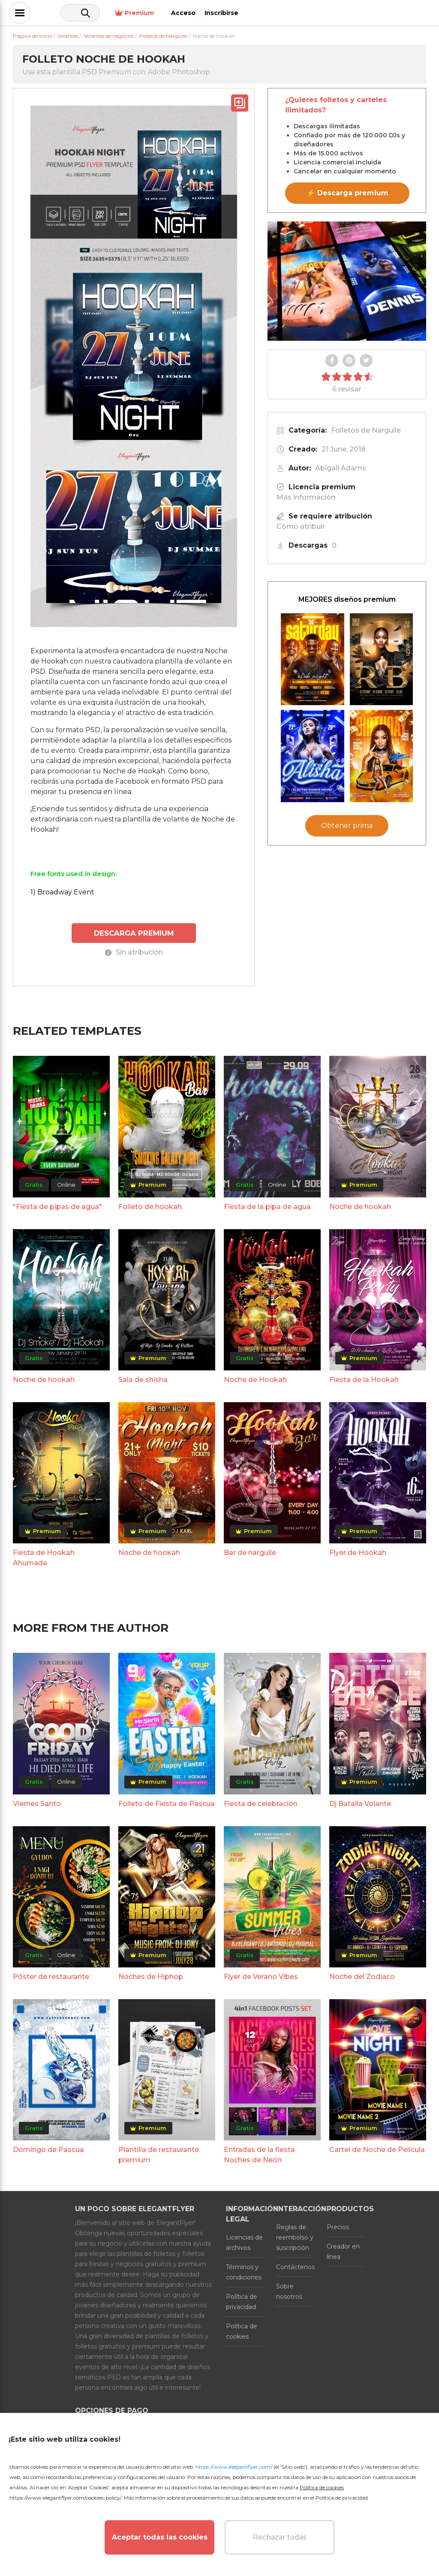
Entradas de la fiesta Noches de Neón (259, 2153)
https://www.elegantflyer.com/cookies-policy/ (65, 2497)
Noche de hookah (360, 1205)
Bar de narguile (250, 1551)
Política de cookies (241, 2330)
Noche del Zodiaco (362, 1975)
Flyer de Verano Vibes (261, 1975)
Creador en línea (343, 2250)
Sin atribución (134, 951)
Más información (306, 497)
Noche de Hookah (255, 1378)
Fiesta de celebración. (261, 1802)
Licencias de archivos (244, 2241)
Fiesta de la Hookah (364, 1378)
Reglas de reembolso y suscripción (294, 2236)
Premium (317, 13)
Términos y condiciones (244, 2271)
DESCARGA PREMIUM (134, 932)
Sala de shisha (143, 1378)
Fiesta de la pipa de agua (267, 1205)
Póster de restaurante (51, 1975)
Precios (338, 2226)
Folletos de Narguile (366, 430)
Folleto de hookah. (150, 1205)
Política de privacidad (241, 2300)
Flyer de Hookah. (358, 1551)
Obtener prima (347, 825)
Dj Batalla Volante (360, 1802)
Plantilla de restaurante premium (158, 2153)
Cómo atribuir (301, 526)
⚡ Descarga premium (347, 193)
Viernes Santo (37, 1802)
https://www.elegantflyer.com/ (233, 2467)
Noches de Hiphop (150, 1975)
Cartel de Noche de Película (377, 2148)
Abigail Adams (340, 468)
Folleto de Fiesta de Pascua (166, 1802)
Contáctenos (294, 2266)
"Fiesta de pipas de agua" (57, 1205)
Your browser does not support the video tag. (347, 281)
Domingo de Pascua (48, 2148)
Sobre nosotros (289, 2290)
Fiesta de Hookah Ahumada (44, 1556)
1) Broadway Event (62, 892)
